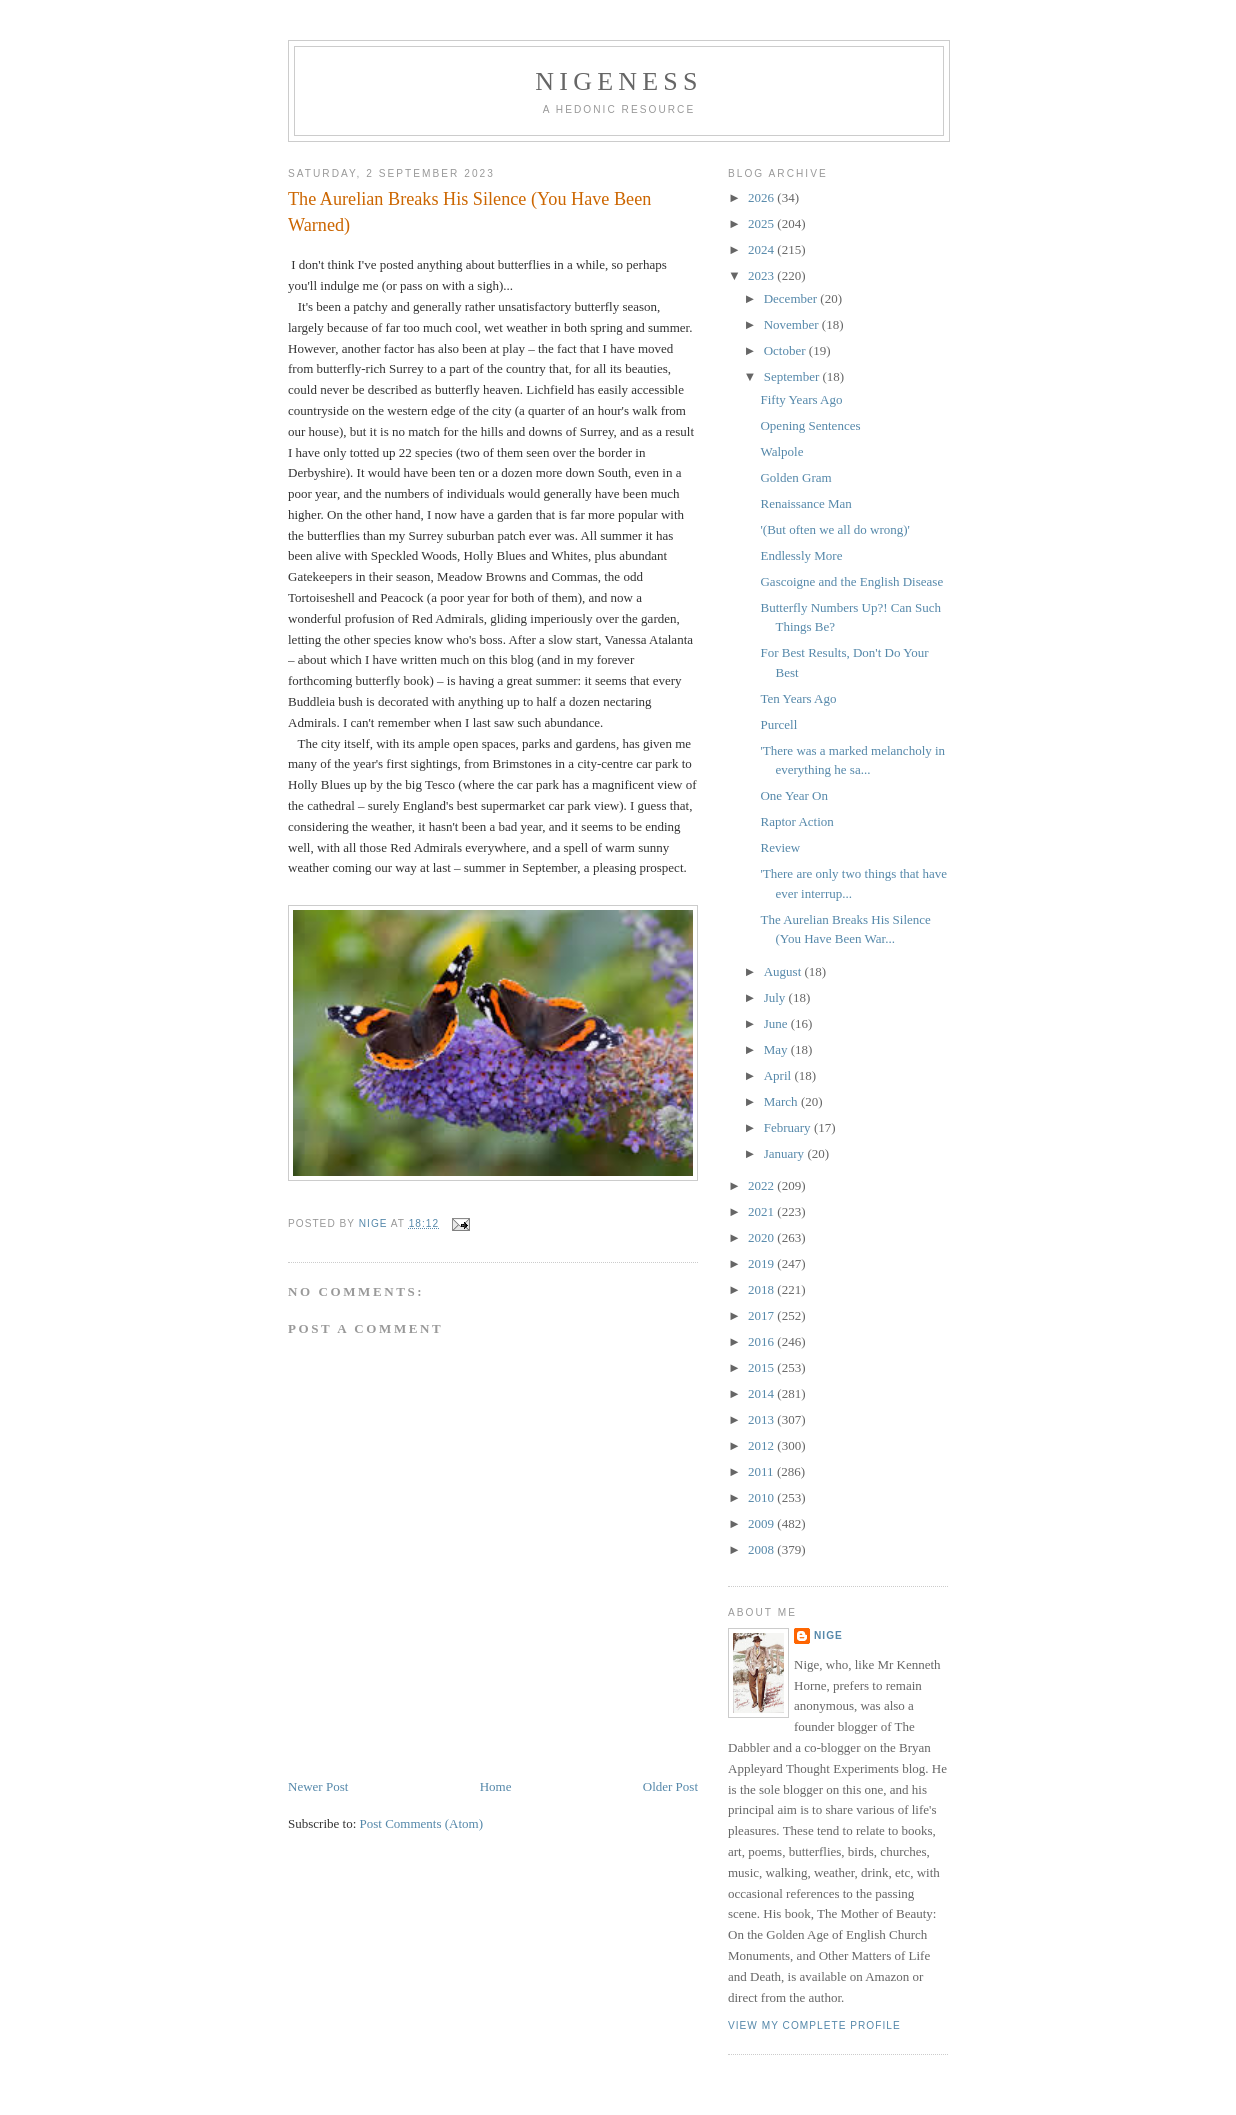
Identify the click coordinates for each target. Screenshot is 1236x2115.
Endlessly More (801, 555)
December (792, 298)
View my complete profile (814, 2025)
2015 (762, 1367)
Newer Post (318, 1786)
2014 (762, 1393)
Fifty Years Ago (801, 399)
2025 (762, 223)
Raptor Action (796, 821)
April (779, 1075)
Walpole (781, 451)
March (782, 1101)
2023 (762, 275)
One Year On (794, 795)
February (789, 1127)
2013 (762, 1419)
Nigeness (618, 81)
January (786, 1153)
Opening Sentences (810, 425)
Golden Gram (795, 477)
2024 (762, 249)
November (793, 324)
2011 (762, 1471)
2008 (762, 1549)
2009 (762, 1523)
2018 (762, 1289)
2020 (762, 1237)
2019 (762, 1263)
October (786, 350)
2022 (762, 1185)
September (793, 376)
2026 (762, 197)
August (784, 971)
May (777, 1049)
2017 (762, 1315)
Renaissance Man (805, 503)
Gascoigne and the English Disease (851, 581)
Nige (828, 1635)
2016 (762, 1341)
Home (496, 1786)
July (776, 997)
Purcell (778, 724)
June (777, 1023)
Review (780, 847)
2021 (762, 1211)
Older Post (670, 1786)
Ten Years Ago (798, 698)
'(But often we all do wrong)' (834, 529)
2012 (762, 1445)
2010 (762, 1497)
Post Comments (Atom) (422, 1823)
